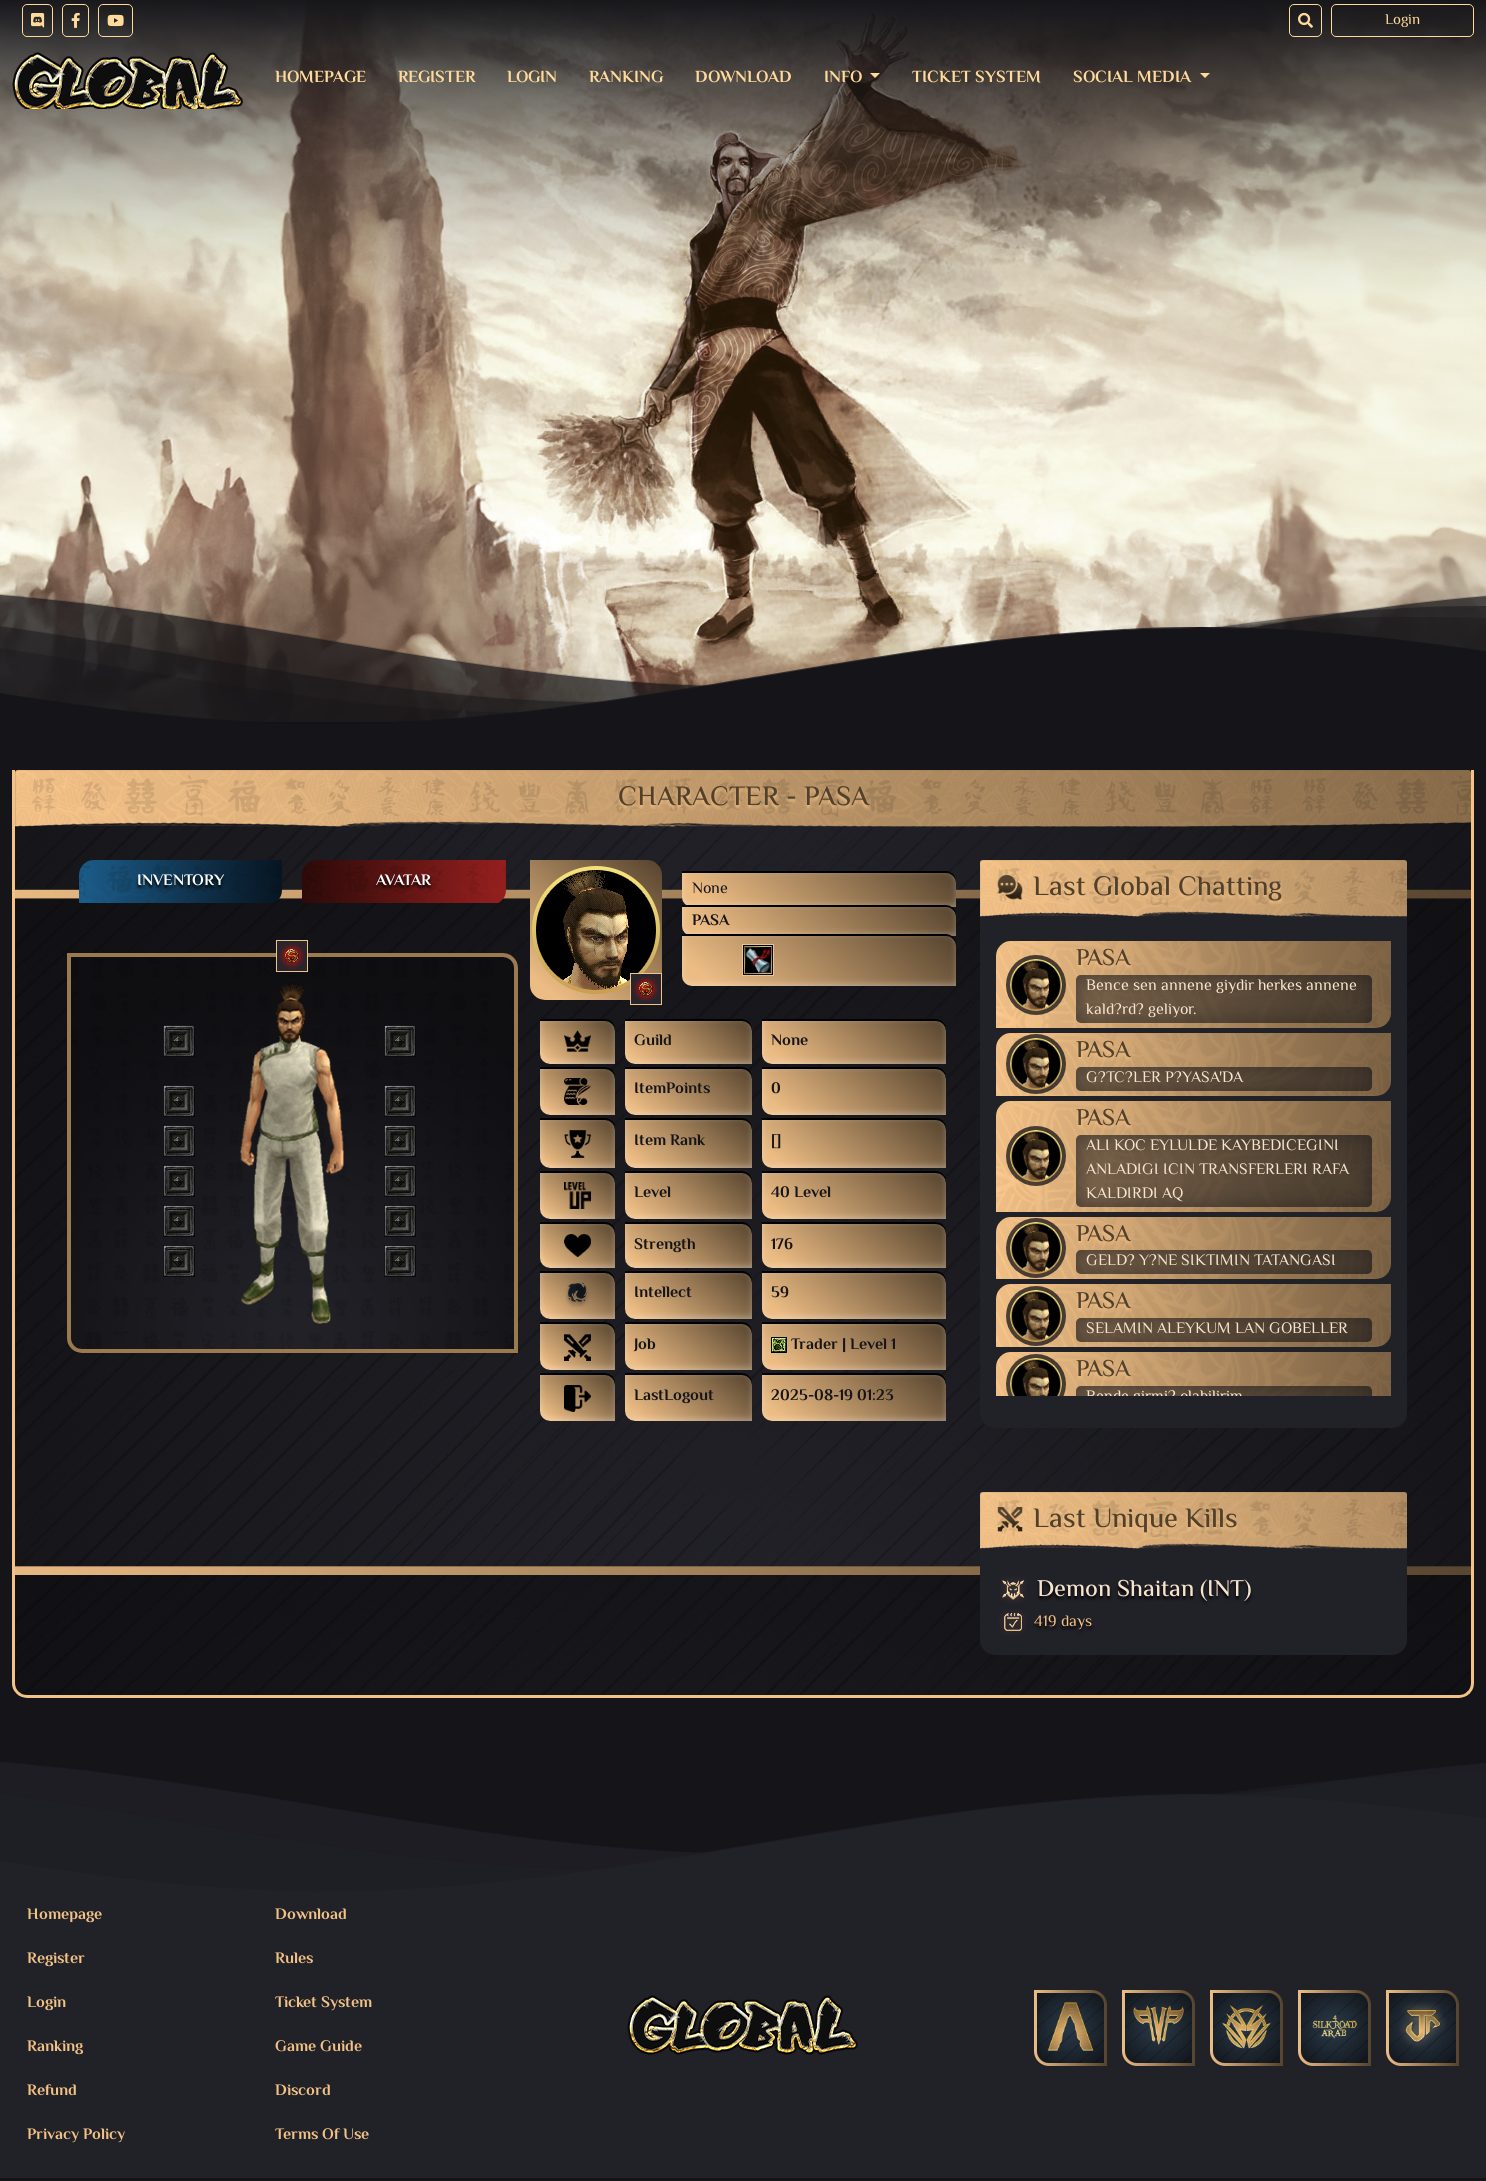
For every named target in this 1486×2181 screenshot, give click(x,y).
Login (1402, 20)
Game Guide (318, 2047)
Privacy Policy (76, 2135)
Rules (294, 1959)
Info (845, 78)
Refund (52, 2091)
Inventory (180, 881)
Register (436, 78)
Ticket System (976, 78)
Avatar (403, 881)
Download (743, 78)
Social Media (1134, 78)
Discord (303, 2091)
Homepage (320, 78)
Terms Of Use (322, 2135)
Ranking (626, 78)
